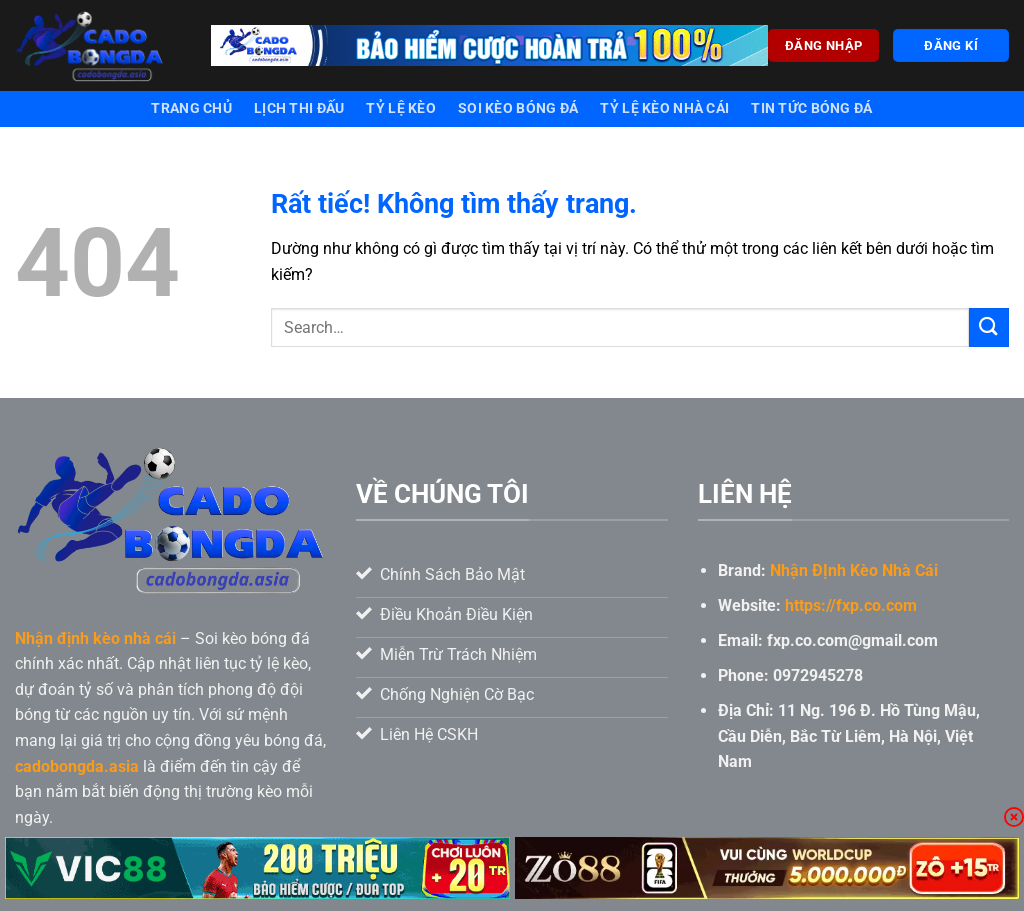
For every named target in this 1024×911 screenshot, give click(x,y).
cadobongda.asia (77, 766)
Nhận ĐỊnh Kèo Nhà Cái (854, 570)
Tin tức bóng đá (811, 108)
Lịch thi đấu (299, 108)
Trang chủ (191, 108)
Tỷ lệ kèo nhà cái (664, 108)
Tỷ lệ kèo (401, 108)
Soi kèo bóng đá (518, 108)
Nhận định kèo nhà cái (95, 638)
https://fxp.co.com (851, 605)
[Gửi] (989, 327)
